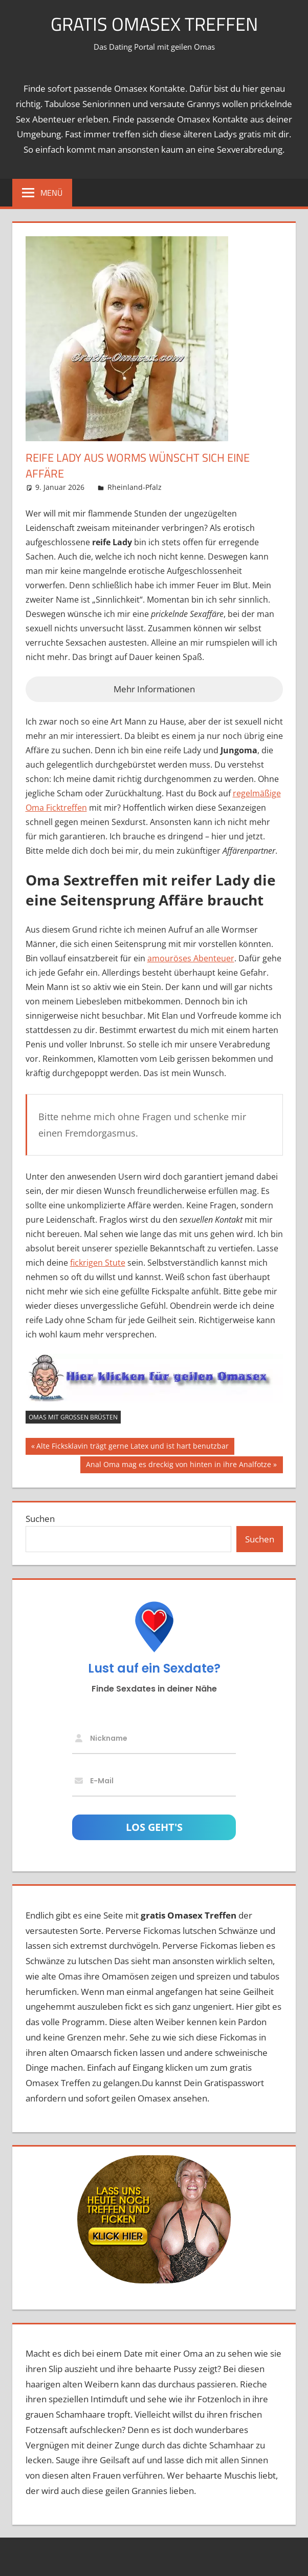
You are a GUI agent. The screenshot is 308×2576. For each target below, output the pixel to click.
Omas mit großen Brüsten (73, 1417)
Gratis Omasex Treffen (154, 24)
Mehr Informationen (154, 689)
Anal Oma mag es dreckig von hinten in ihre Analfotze (178, 1465)
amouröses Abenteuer (190, 958)
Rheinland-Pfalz (134, 487)
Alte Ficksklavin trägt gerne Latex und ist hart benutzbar (132, 1447)
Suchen (40, 1518)
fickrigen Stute (97, 1262)
